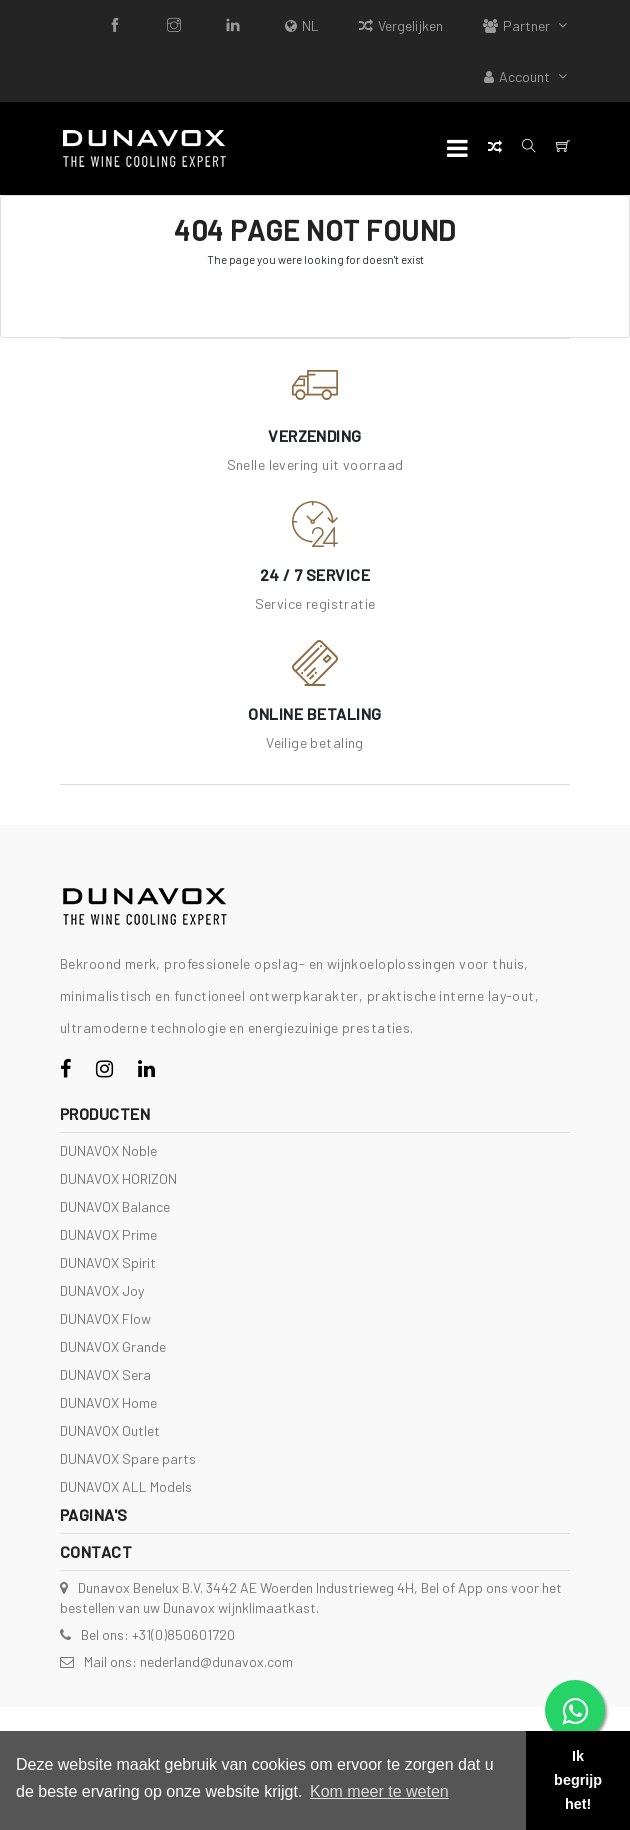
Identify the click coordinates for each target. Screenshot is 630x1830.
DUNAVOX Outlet (110, 1430)
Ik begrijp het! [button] (578, 1780)
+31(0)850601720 (183, 1634)
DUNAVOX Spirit (108, 1262)
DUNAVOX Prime (108, 1234)
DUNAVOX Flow (105, 1318)
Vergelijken (401, 25)
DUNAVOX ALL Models (126, 1486)
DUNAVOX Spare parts (128, 1458)
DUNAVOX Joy (102, 1290)
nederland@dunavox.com (216, 1661)
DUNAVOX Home (108, 1402)
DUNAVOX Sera (105, 1374)
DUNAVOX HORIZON (118, 1178)
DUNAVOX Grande (113, 1346)
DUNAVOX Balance (115, 1206)
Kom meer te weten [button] (379, 1791)
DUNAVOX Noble (108, 1150)
